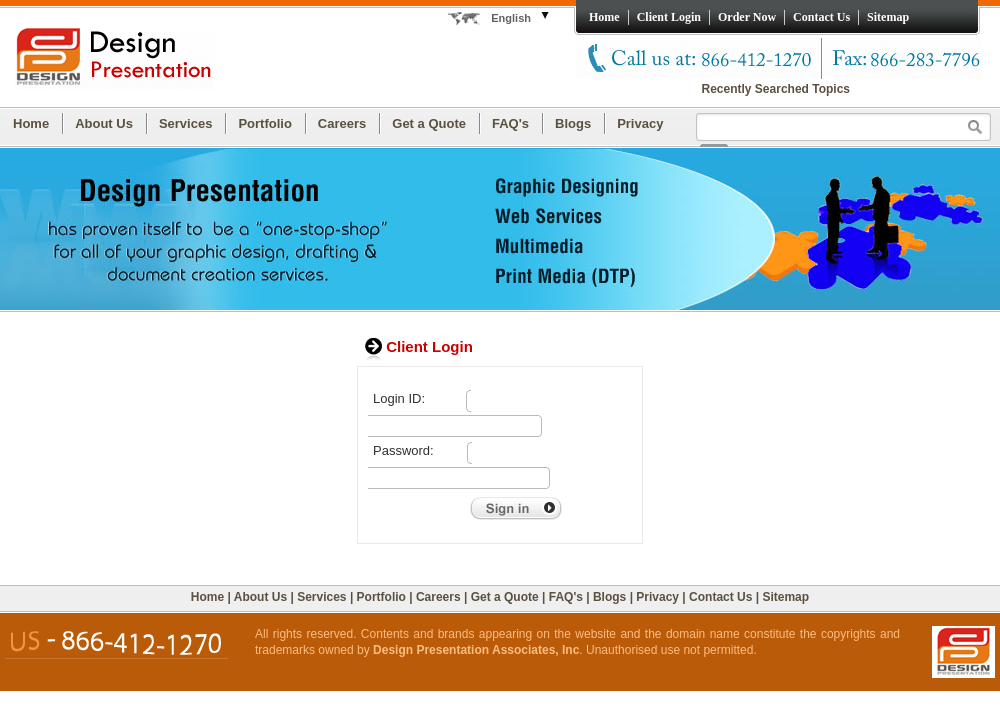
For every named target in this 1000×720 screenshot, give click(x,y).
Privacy (640, 123)
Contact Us (821, 17)
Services (186, 123)
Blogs (573, 123)
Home (604, 17)
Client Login (669, 17)
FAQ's (510, 123)
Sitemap (888, 17)
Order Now (747, 17)
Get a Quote (429, 123)
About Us (104, 123)
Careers (342, 123)
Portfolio (264, 123)
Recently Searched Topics (776, 89)
